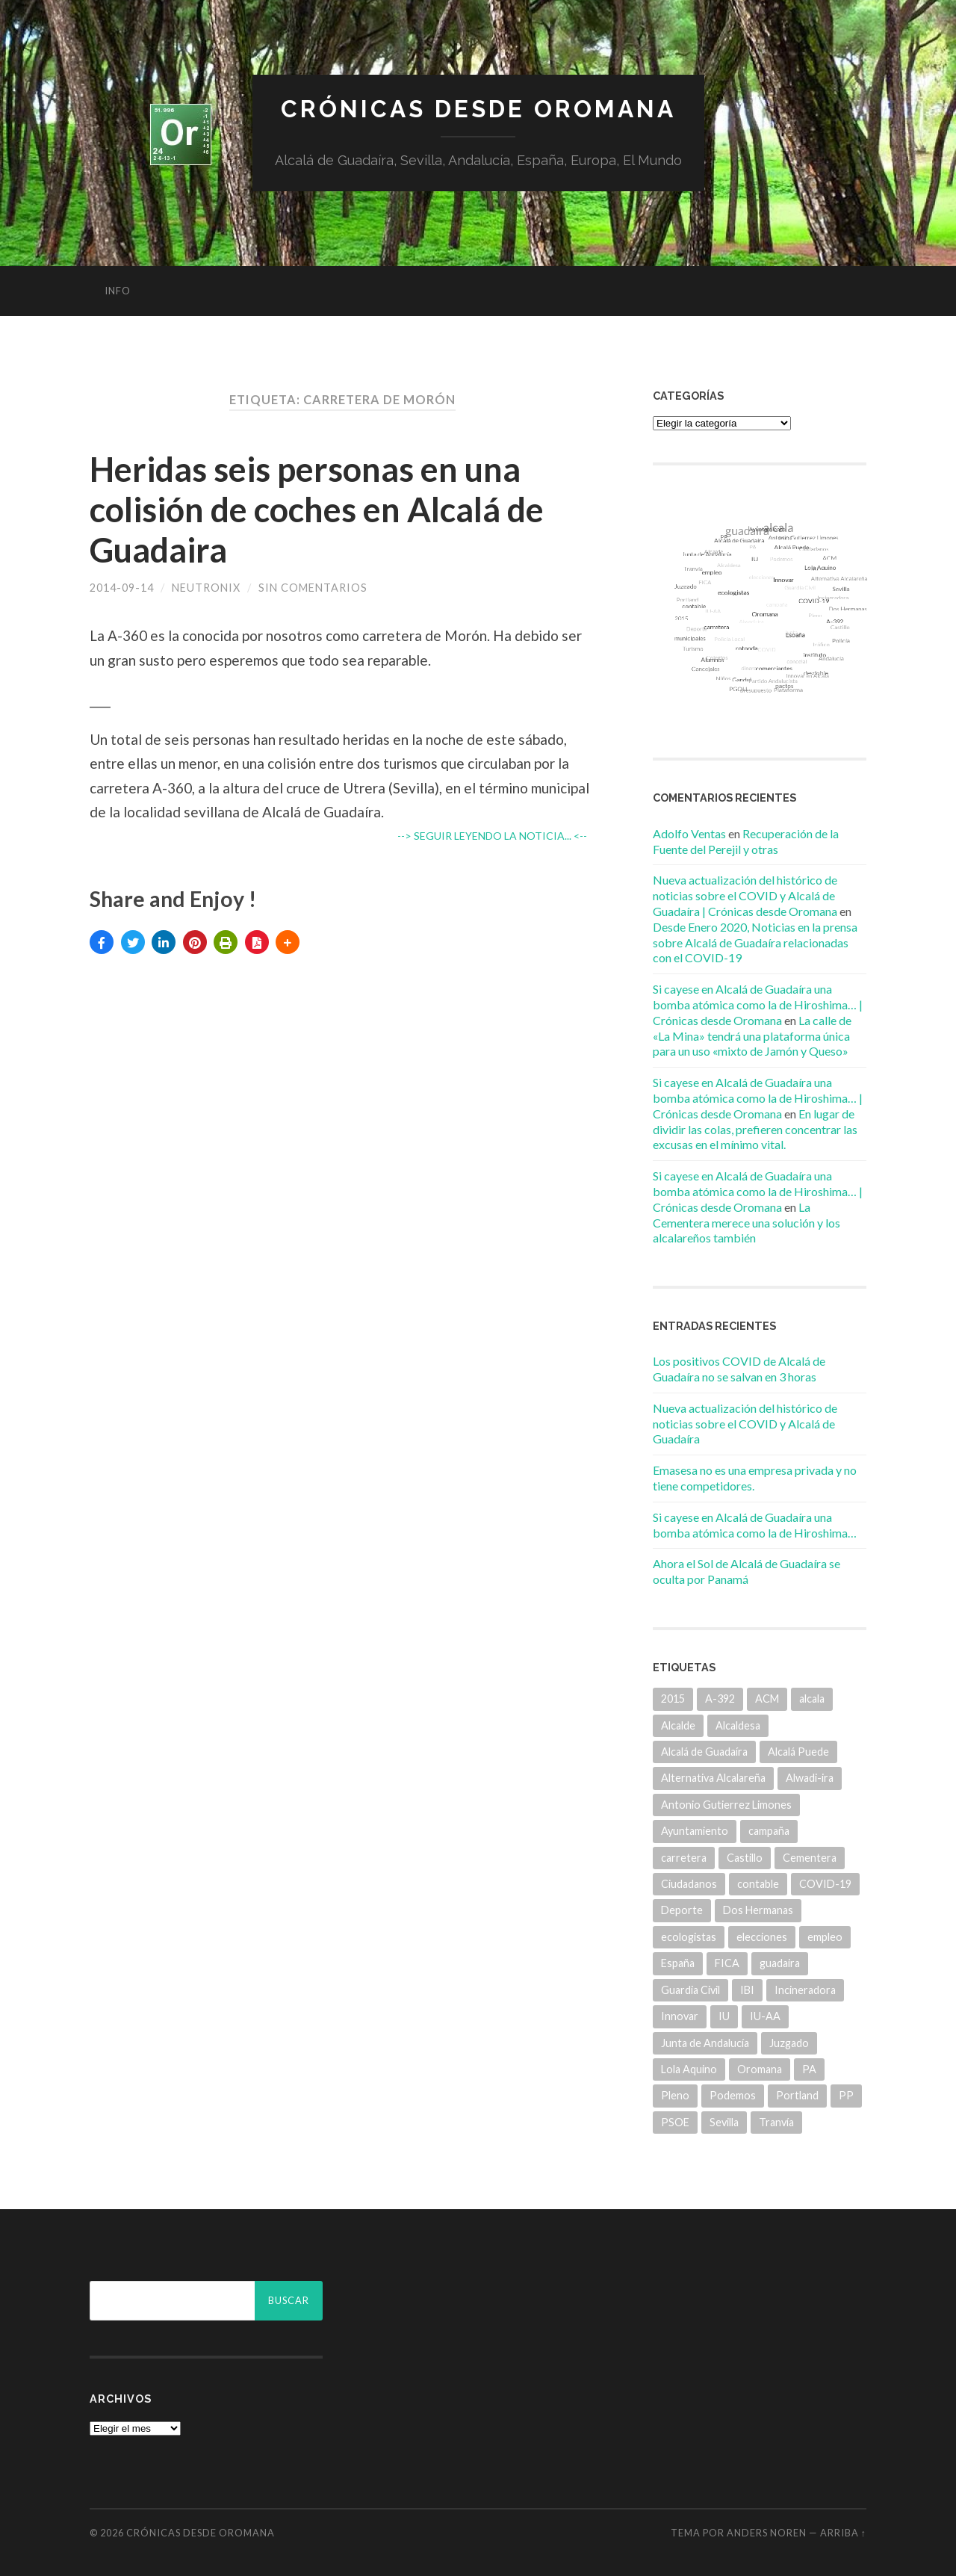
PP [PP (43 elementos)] (846, 2095)
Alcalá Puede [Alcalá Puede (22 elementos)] (798, 1751)
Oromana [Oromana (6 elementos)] (759, 2069)
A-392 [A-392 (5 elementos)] (720, 1698)
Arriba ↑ (843, 2533)
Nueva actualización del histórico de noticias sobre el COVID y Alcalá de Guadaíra (745, 1423)
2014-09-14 (122, 587)
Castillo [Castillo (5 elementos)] (745, 1857)
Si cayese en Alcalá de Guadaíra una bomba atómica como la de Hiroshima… (755, 1525)
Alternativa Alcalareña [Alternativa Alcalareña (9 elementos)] (713, 1777)
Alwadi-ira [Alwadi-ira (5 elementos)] (810, 1777)
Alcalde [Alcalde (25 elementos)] (678, 1725)
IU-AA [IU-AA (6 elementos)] (765, 2016)
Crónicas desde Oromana (478, 109)
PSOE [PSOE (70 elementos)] (675, 2122)
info (118, 291)
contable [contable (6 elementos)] (758, 1883)
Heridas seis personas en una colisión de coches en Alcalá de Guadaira (317, 509)
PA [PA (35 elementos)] (809, 2069)
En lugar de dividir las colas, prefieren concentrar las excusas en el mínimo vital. (755, 1129)
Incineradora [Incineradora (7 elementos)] (805, 1990)
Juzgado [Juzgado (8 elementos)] (789, 2043)
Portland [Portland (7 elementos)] (797, 2095)
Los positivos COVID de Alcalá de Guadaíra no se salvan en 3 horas (739, 1369)
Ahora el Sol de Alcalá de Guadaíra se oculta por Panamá (746, 1571)
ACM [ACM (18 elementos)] (767, 1698)
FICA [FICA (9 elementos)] (727, 1963)
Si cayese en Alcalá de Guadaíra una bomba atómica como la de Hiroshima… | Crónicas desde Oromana (758, 1004)
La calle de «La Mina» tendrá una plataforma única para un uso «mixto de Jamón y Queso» (752, 1036)
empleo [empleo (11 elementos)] (824, 1937)
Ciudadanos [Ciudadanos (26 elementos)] (689, 1883)
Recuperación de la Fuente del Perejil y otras (746, 841)
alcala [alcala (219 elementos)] (812, 1698)
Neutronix (206, 587)
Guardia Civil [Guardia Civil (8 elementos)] (690, 1990)
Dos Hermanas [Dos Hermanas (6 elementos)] (758, 1910)
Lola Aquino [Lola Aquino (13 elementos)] (689, 2069)
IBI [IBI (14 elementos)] (747, 1990)
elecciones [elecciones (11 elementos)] (761, 1937)
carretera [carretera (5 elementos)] (684, 1857)
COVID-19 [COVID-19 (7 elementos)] (825, 1883)
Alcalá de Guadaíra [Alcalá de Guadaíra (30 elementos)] (704, 1751)
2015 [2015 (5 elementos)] (673, 1698)
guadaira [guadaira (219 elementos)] (780, 1963)
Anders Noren (767, 2533)
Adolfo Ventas (689, 833)
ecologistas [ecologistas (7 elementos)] (688, 1937)
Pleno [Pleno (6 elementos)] (675, 2095)
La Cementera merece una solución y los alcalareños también (746, 1222)
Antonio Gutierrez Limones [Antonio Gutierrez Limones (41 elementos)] (726, 1804)
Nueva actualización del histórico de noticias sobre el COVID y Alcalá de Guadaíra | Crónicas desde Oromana (745, 895)
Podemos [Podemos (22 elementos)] (733, 2095)
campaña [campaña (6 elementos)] (768, 1830)
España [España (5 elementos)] (678, 1963)
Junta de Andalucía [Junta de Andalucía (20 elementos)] (705, 2043)
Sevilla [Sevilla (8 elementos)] (724, 2122)
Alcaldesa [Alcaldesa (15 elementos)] (738, 1725)
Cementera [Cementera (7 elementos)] (809, 1857)
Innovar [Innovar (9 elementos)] (679, 2016)
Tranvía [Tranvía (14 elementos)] (776, 2122)
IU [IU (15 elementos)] (724, 2016)
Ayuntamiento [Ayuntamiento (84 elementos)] (694, 1830)
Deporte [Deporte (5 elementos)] (682, 1910)
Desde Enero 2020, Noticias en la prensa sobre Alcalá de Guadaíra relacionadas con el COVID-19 (755, 942)
